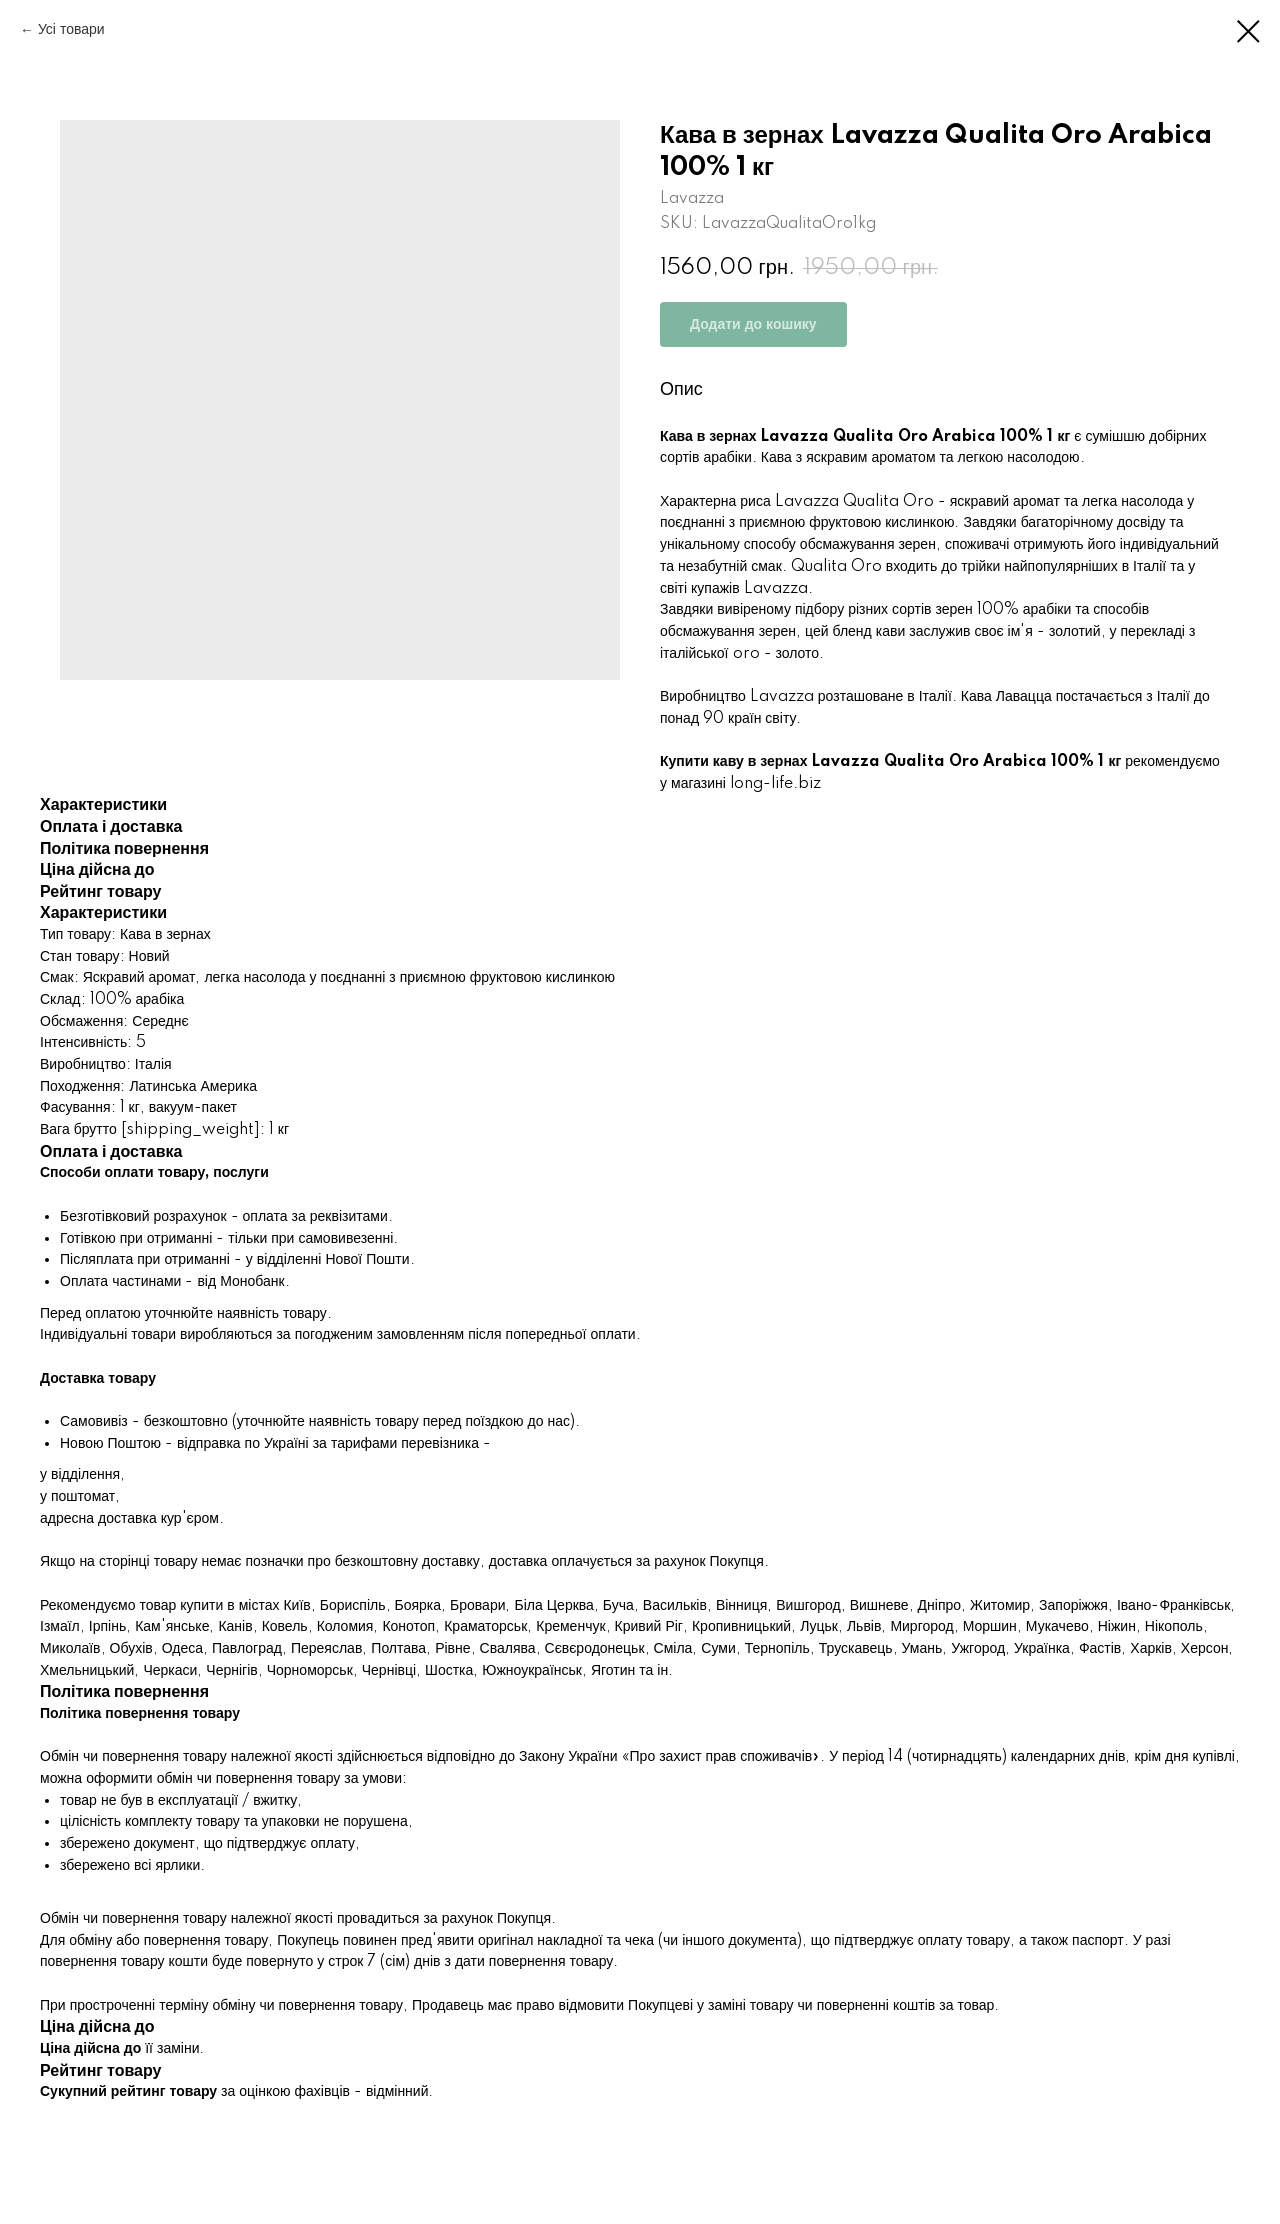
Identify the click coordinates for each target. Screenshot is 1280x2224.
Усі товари (71, 30)
